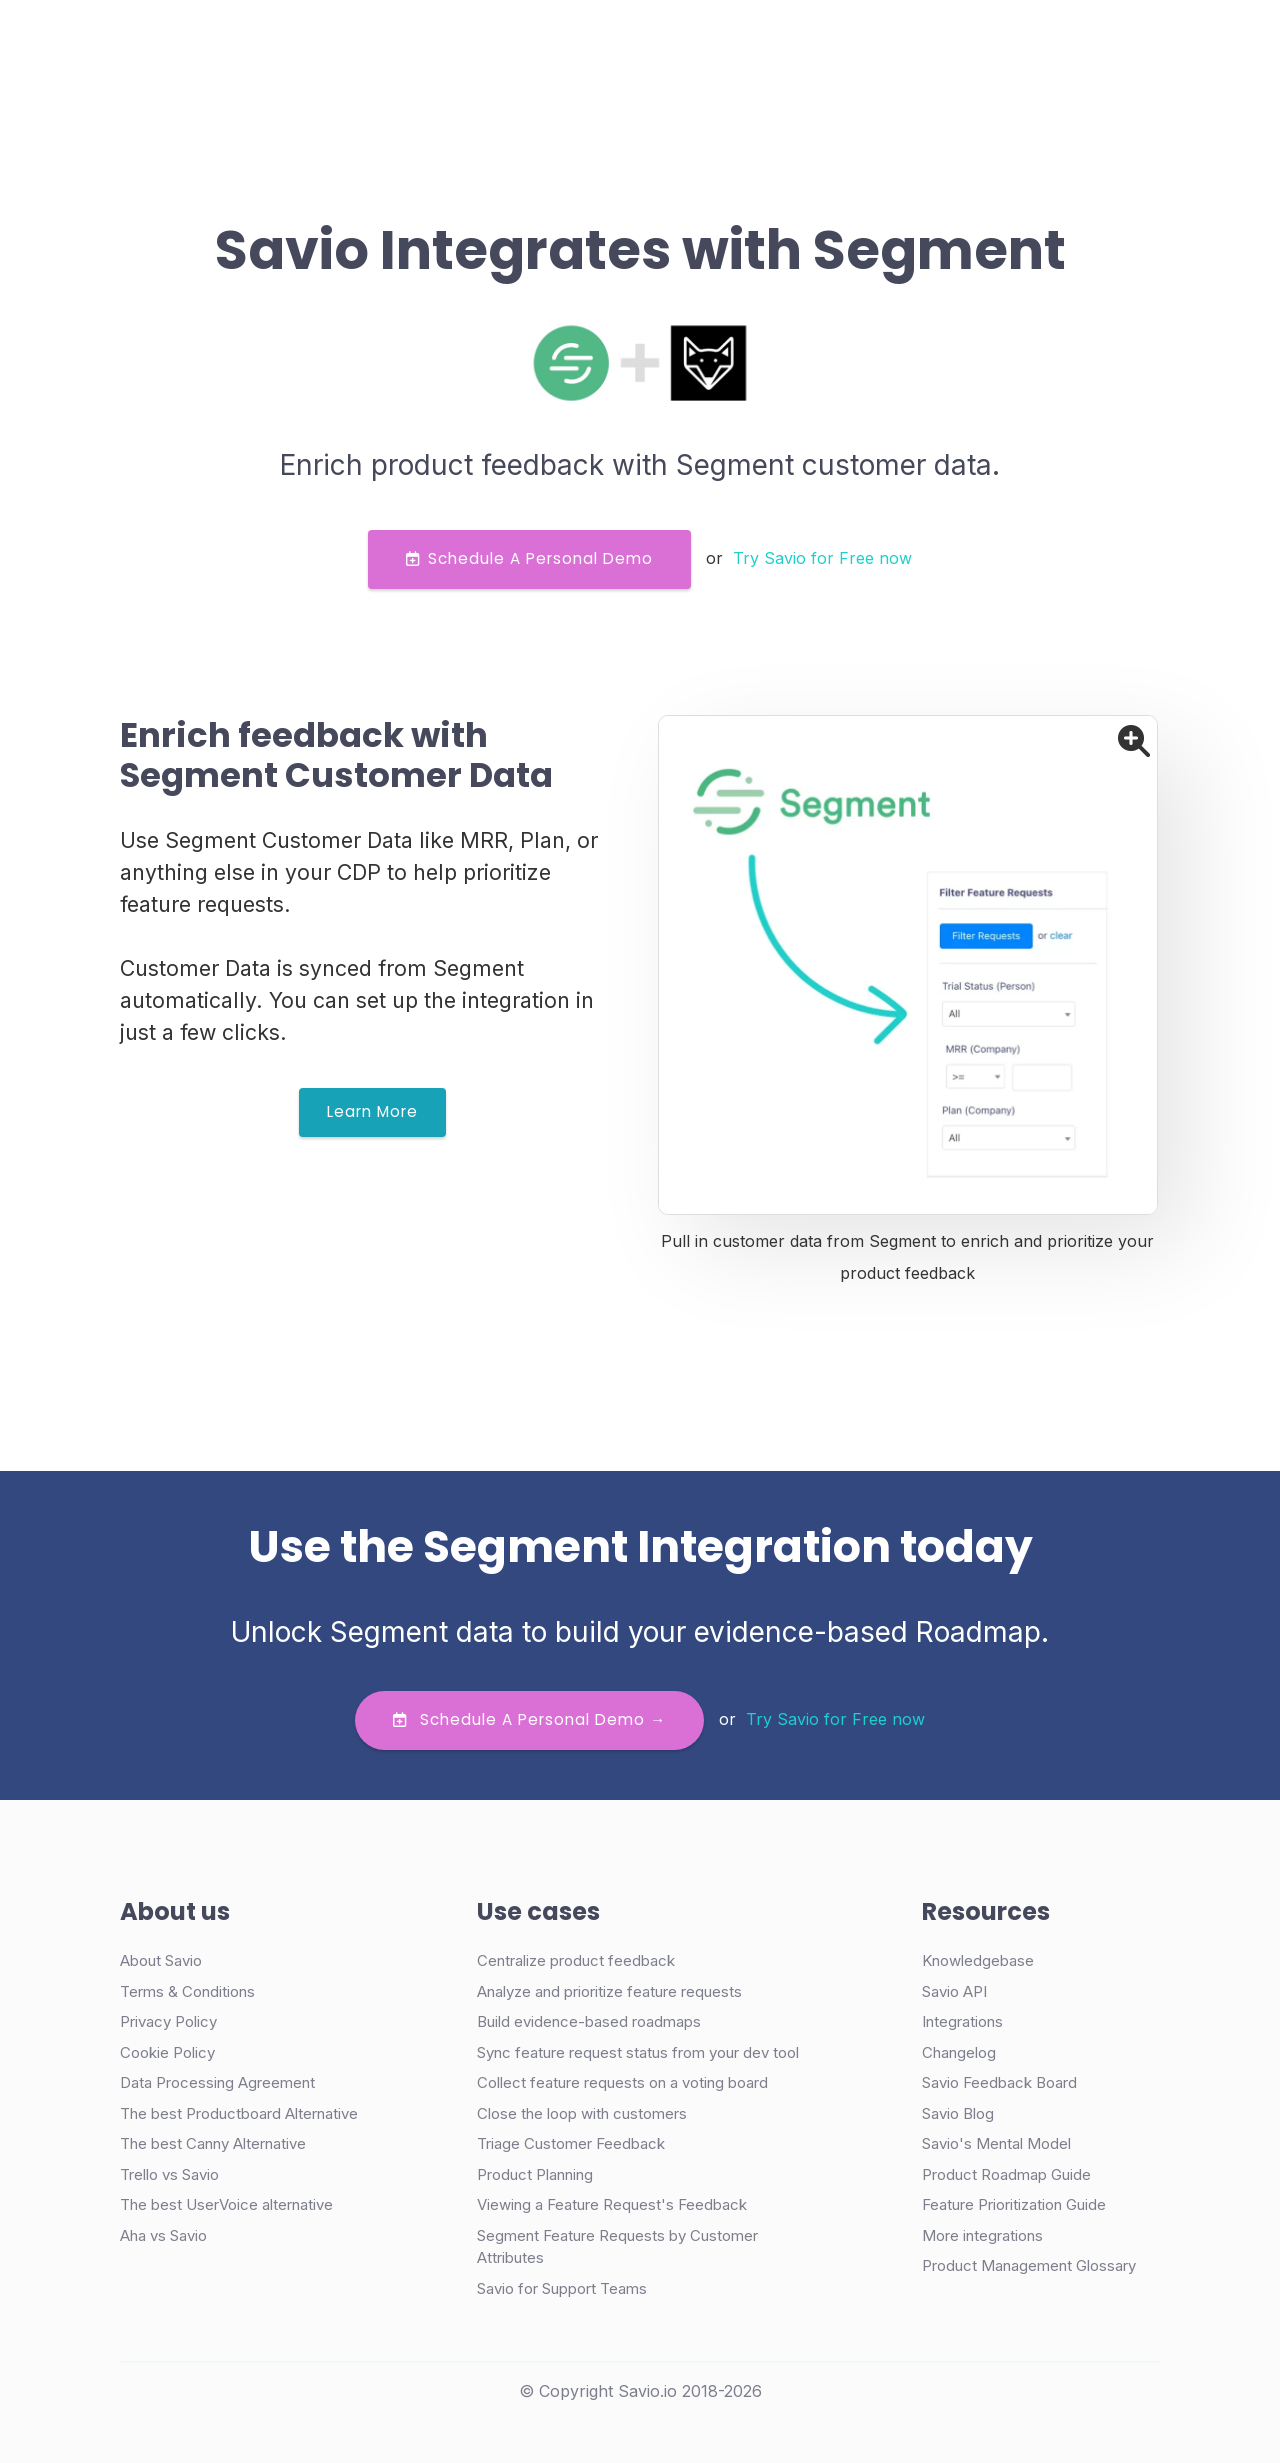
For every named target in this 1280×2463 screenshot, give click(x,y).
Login (837, 43)
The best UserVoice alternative (226, 2204)
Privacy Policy (168, 2021)
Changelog (959, 2052)
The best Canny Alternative (213, 2143)
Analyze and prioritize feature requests (609, 1991)
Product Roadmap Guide (1006, 2174)
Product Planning (535, 2174)
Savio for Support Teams (562, 2288)
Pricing (581, 43)
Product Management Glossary (1029, 2265)
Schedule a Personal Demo (529, 558)
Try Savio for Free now (822, 558)
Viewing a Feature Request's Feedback (612, 2204)
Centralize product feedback (576, 1960)
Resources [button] (681, 43)
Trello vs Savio (169, 2174)
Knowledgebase (978, 1960)
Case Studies (473, 43)
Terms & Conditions (187, 1991)
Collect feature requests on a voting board (622, 2082)
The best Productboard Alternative (239, 2113)
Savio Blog (958, 2113)
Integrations (962, 2021)
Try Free (1062, 44)
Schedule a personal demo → (529, 1719)
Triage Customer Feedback (571, 2143)
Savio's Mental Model (996, 2143)
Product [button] (347, 43)
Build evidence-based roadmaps (589, 2021)
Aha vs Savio (163, 2235)
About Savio (161, 1960)
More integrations (982, 2235)
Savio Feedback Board (999, 2082)
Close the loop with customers (582, 2113)
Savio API (954, 1991)
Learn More (372, 1111)
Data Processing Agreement (217, 2082)
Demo (928, 44)
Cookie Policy (167, 2052)
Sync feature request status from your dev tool (638, 2052)
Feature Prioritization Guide (1014, 2204)
